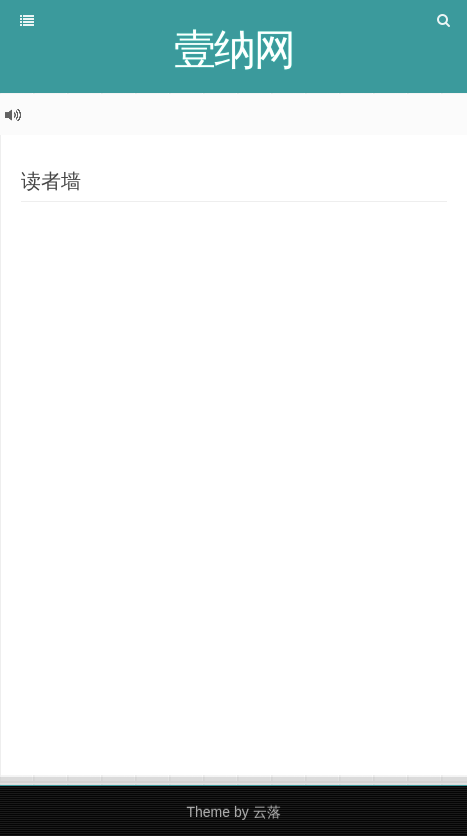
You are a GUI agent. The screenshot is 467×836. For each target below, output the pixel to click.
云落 (267, 812)
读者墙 (51, 181)
